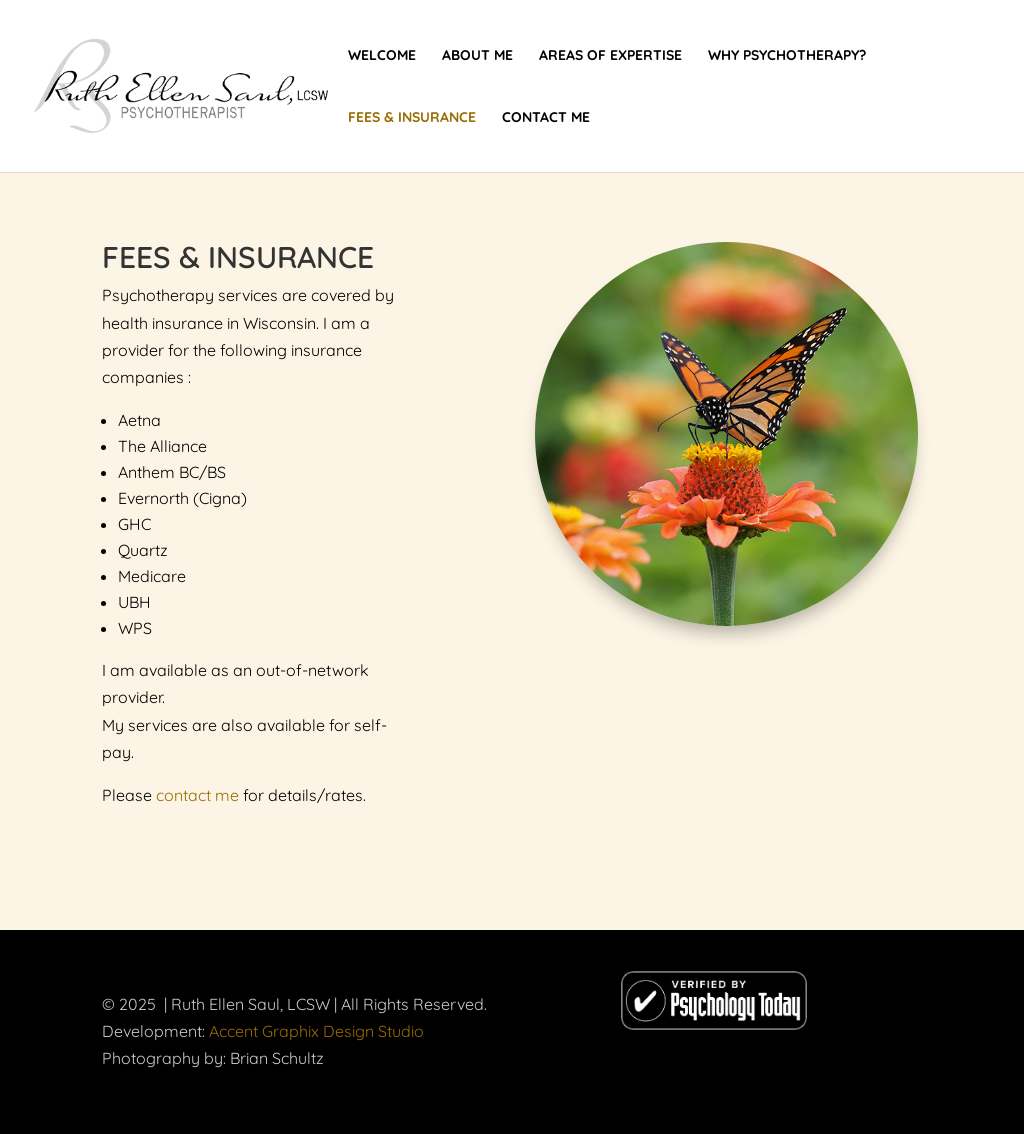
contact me (197, 795)
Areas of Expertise (610, 56)
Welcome (382, 56)
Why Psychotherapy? (787, 56)
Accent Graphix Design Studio (316, 1031)
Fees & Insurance (412, 118)
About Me (477, 56)
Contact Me (546, 118)
